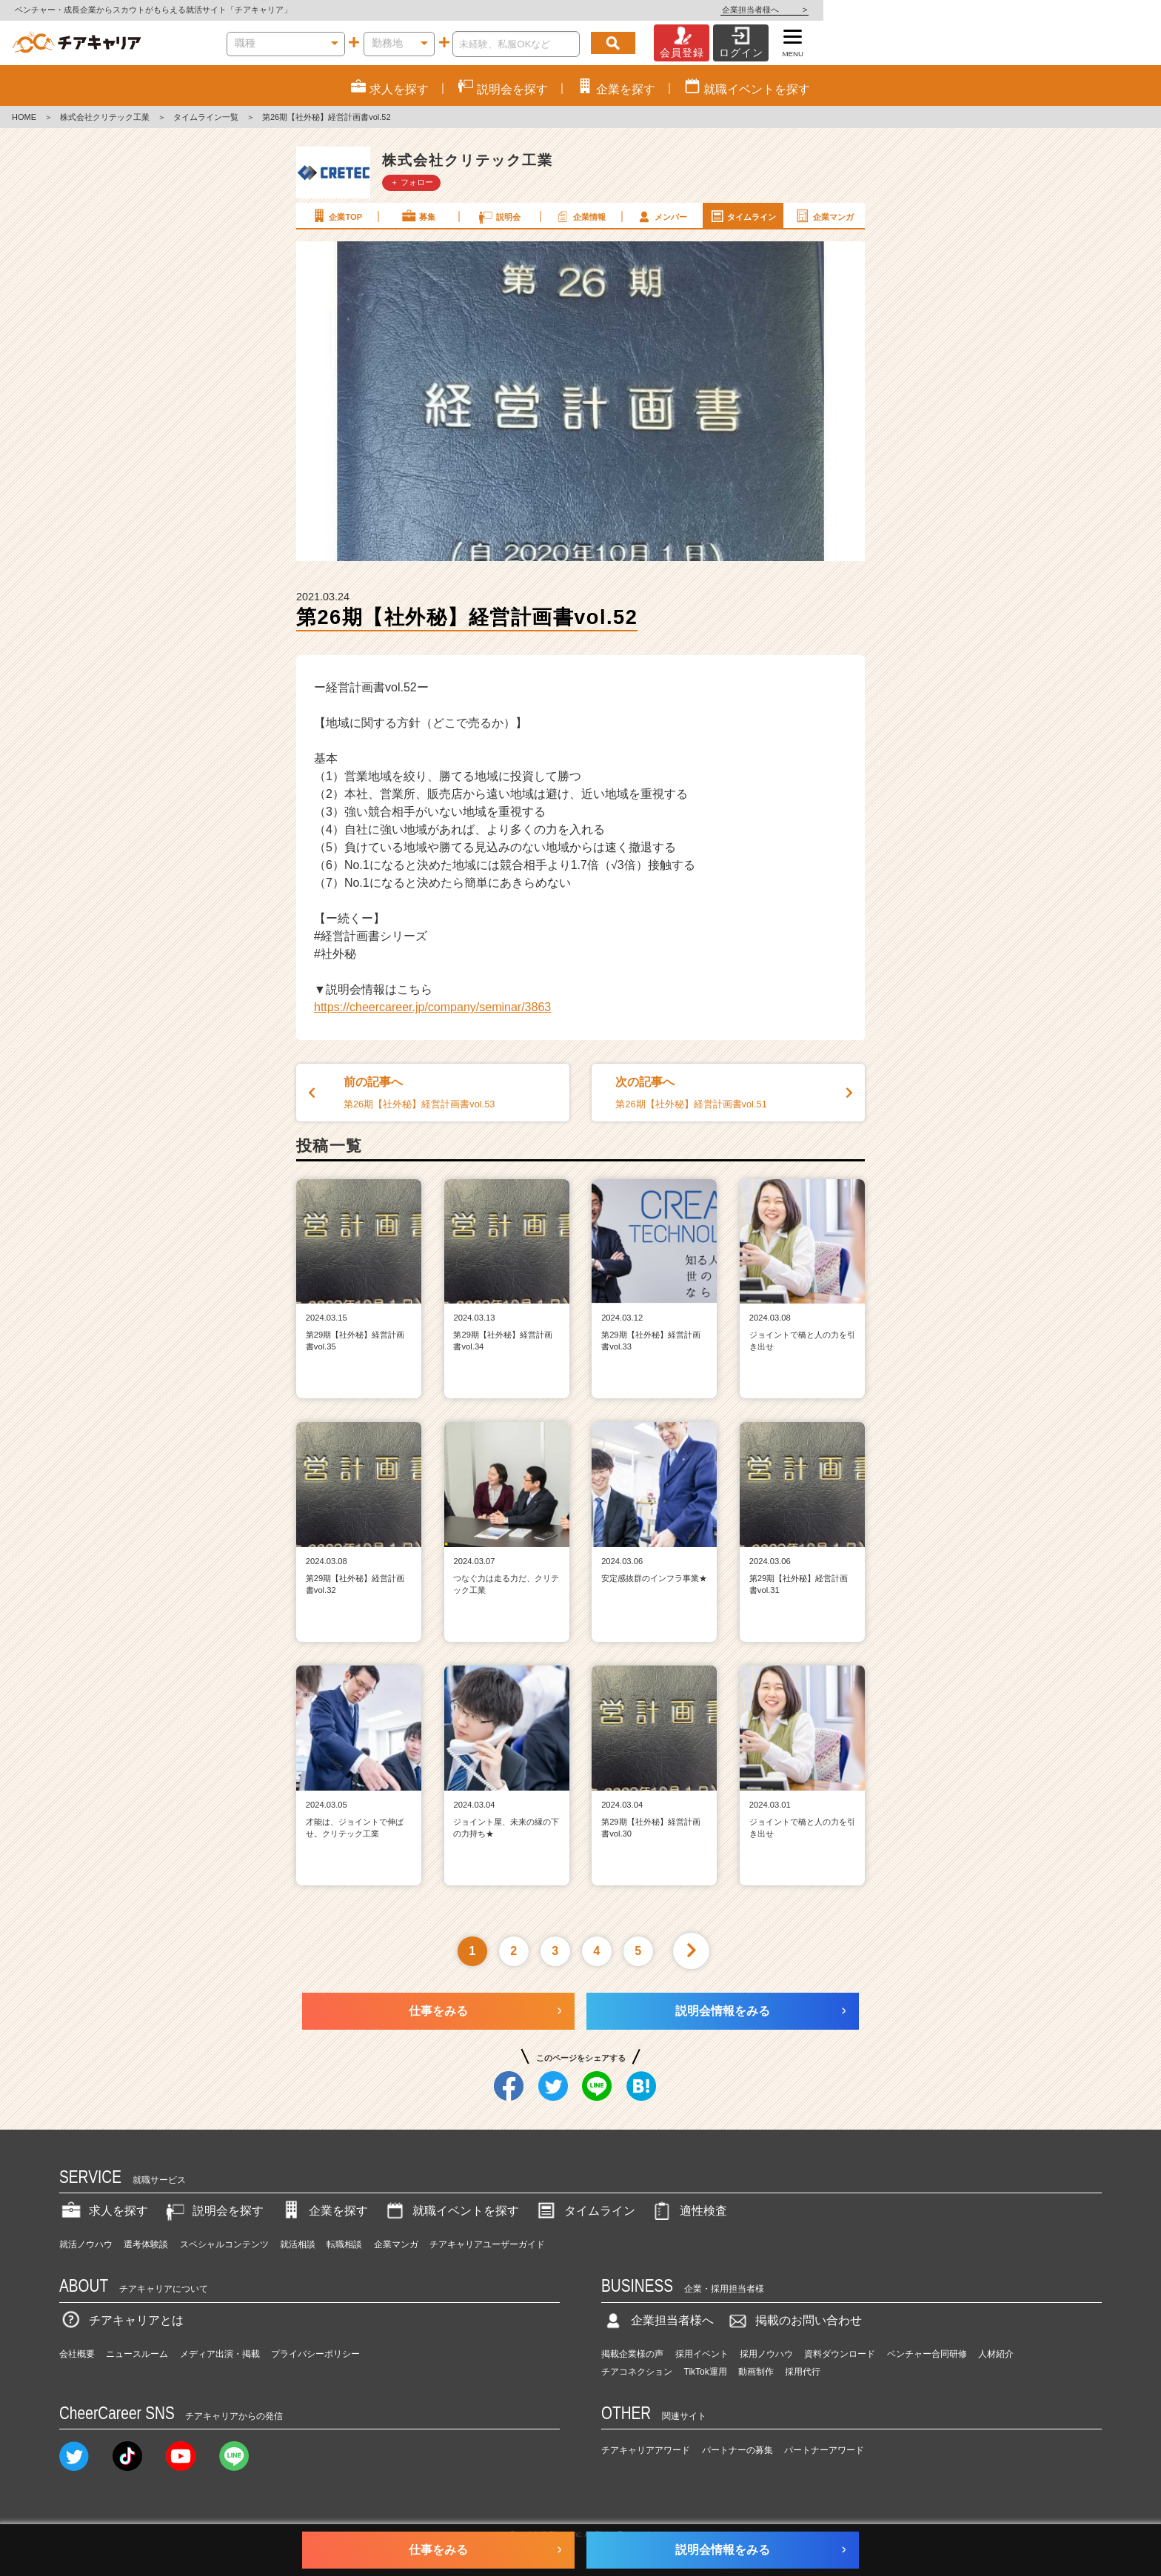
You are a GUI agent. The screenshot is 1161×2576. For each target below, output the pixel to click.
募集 (417, 216)
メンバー (661, 216)
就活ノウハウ (86, 2244)
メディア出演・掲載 (220, 2354)
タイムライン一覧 (205, 117)
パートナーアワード (824, 2450)
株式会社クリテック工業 (105, 117)
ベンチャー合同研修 (927, 2354)
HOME (24, 117)
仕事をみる (438, 2011)
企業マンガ (824, 216)
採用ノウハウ (766, 2354)
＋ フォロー (411, 182)
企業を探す (323, 2210)
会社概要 (77, 2354)
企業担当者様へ (1102, 9)
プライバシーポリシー (315, 2354)
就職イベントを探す (451, 2210)
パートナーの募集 (737, 2450)
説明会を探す (213, 2210)
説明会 (499, 216)
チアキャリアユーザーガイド (487, 2244)
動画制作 (756, 2372)
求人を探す (103, 2210)
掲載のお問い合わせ (794, 2320)
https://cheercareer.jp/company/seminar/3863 (432, 1007)
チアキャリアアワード (645, 2450)
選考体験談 (146, 2244)
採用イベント (702, 2354)
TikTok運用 (705, 2372)
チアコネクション (636, 2372)
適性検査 (688, 2210)
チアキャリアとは (121, 2320)
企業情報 (580, 216)
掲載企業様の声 (632, 2354)
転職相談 (344, 2244)
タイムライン (743, 216)
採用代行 (802, 2372)
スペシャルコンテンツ (224, 2244)
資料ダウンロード (839, 2354)
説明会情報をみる (722, 2011)
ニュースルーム (137, 2354)
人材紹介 (996, 2354)
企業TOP (336, 216)
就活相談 (297, 2244)
